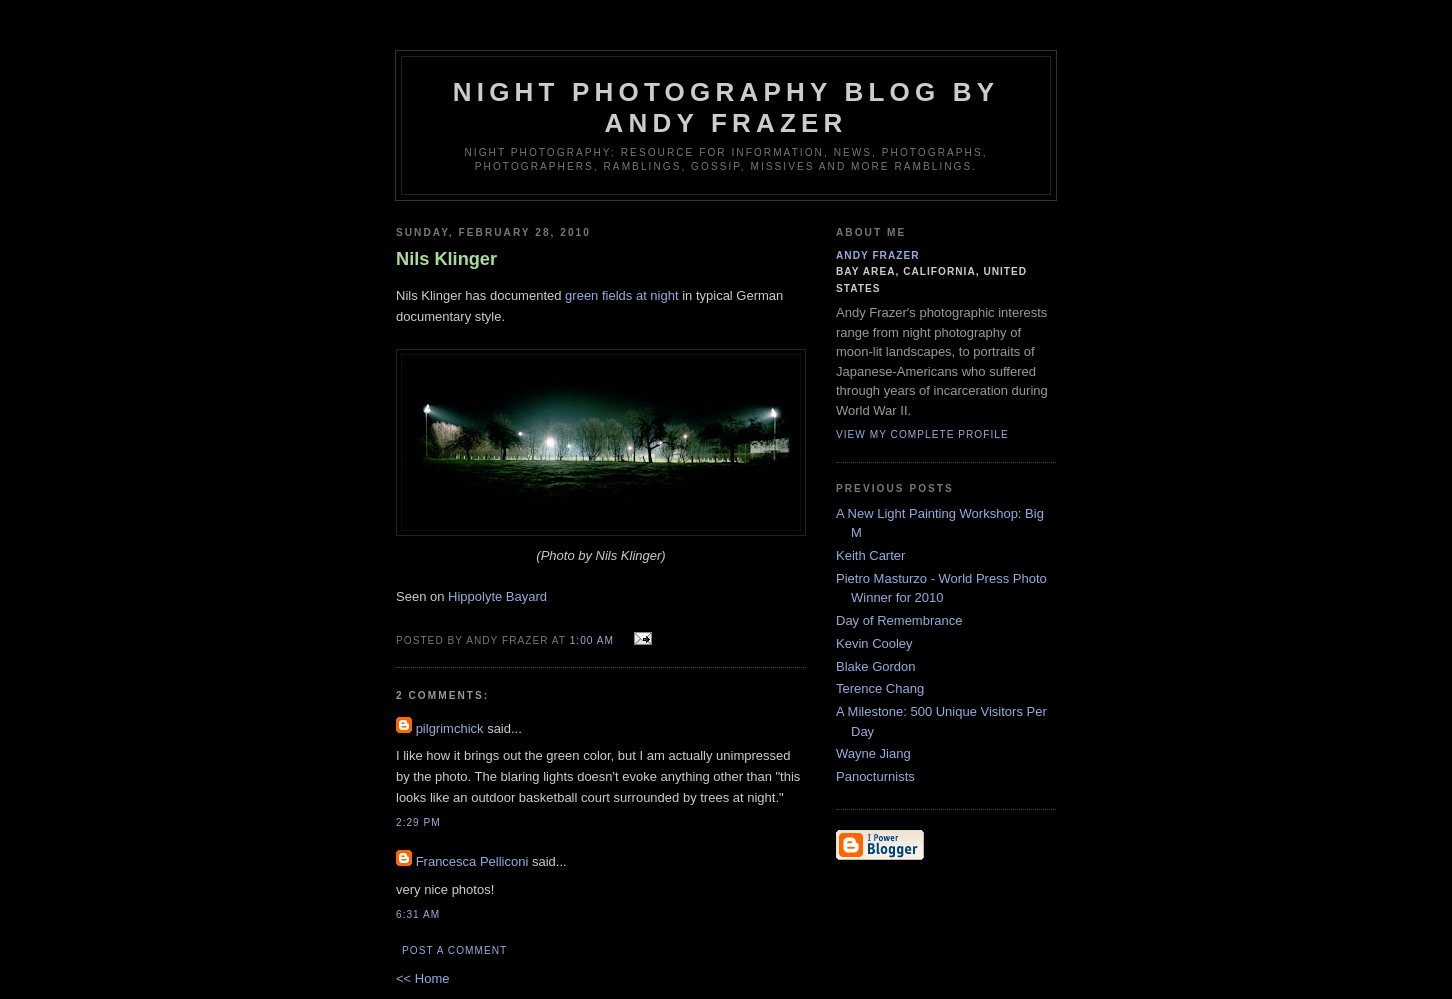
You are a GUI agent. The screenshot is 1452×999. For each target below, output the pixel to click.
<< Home (422, 978)
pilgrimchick (450, 728)
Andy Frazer (878, 255)
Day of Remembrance (899, 620)
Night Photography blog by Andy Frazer (726, 107)
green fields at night (621, 295)
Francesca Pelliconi (472, 861)
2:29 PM (418, 822)
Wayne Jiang (873, 753)
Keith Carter (870, 555)
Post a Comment (454, 950)
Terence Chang (880, 688)
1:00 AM (592, 640)
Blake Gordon (876, 666)
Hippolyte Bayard (497, 596)
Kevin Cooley (874, 643)
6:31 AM (418, 914)
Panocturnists (875, 776)
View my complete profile (922, 434)
